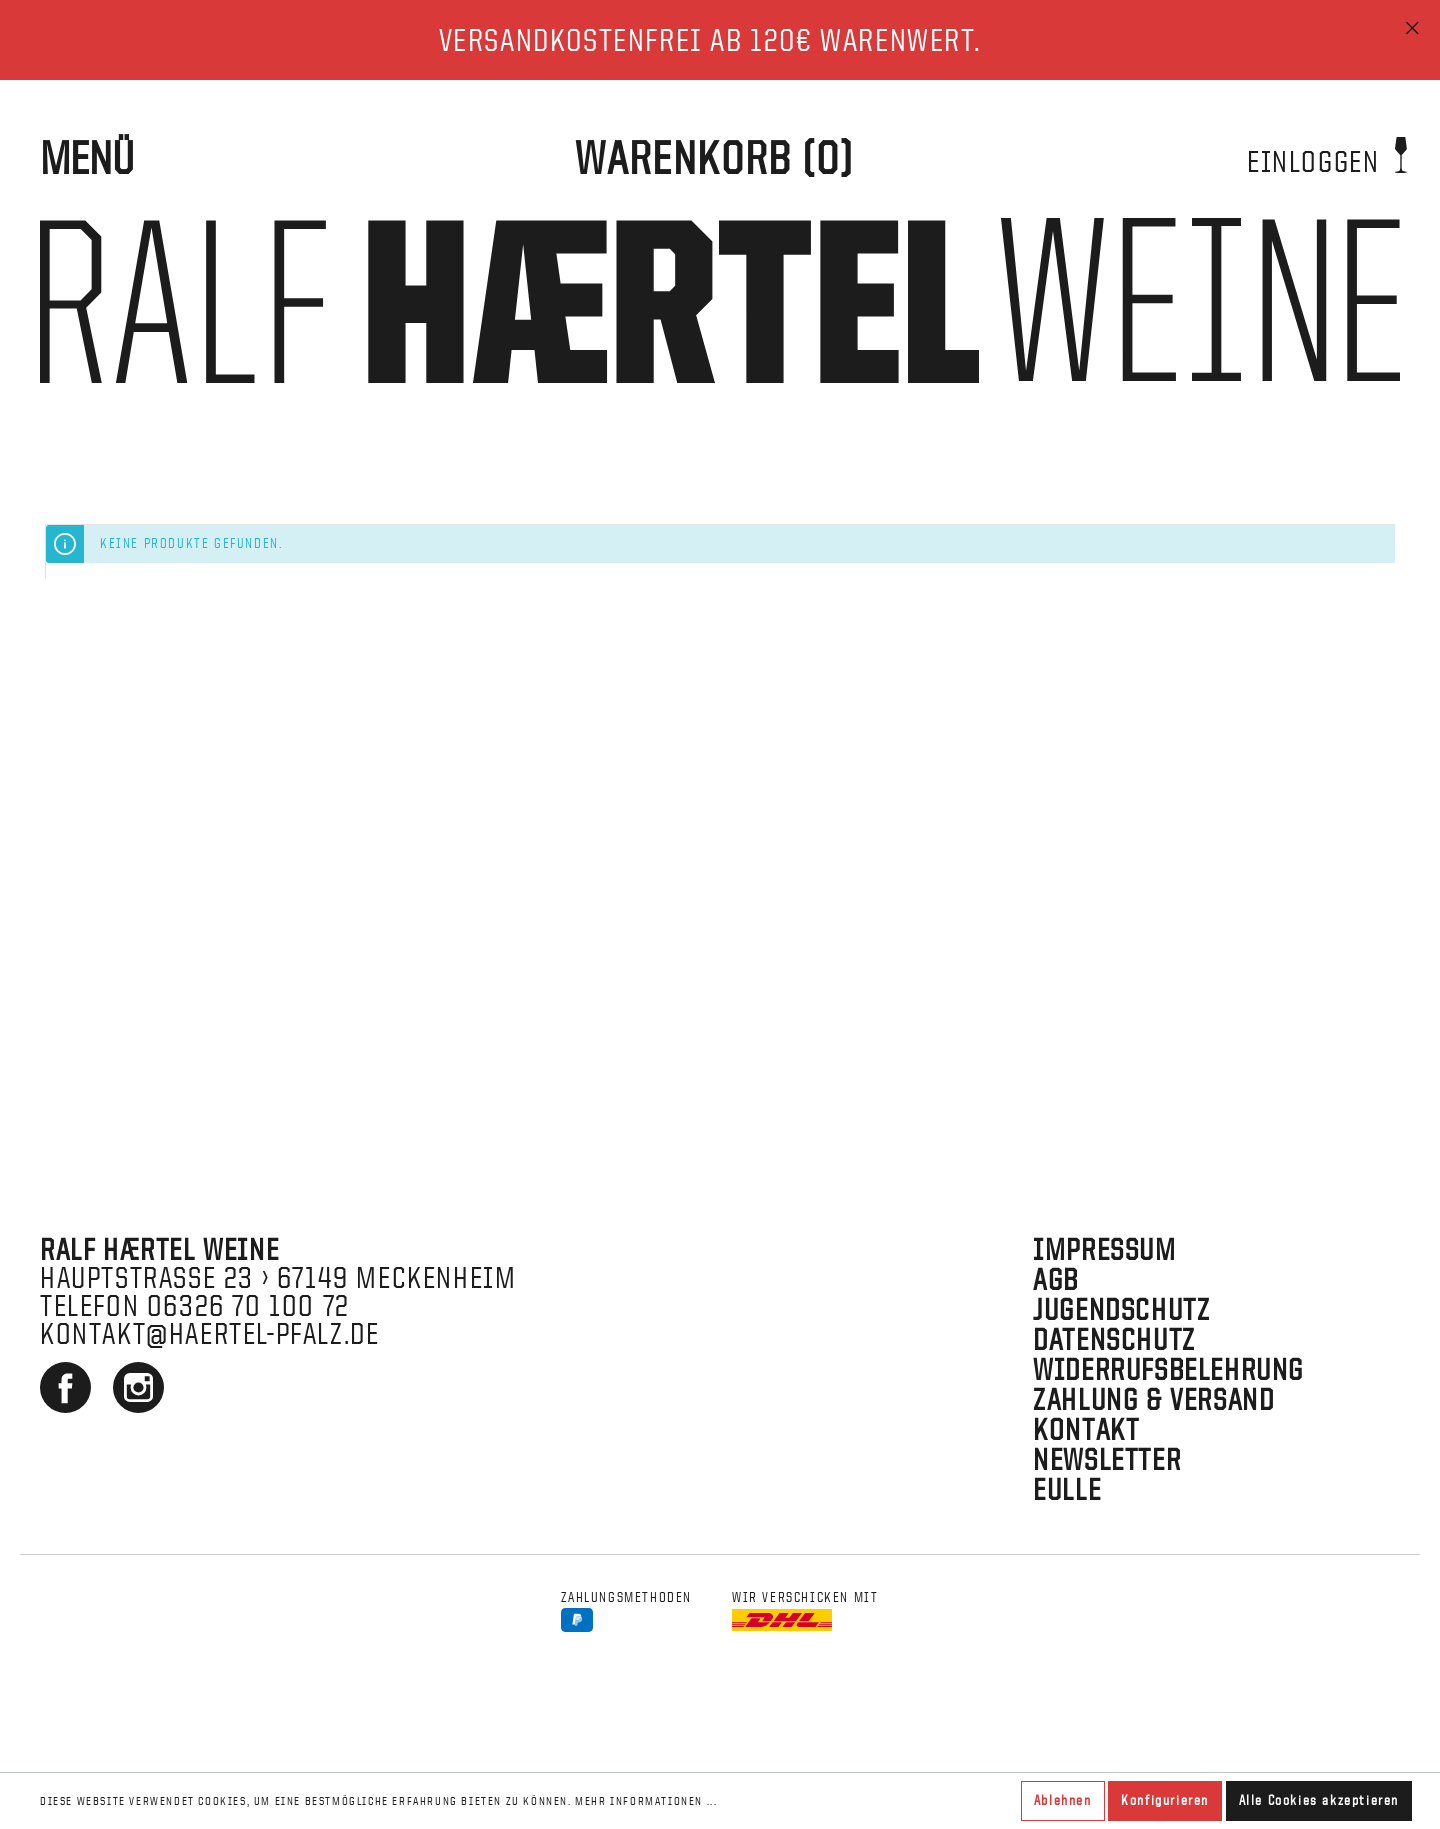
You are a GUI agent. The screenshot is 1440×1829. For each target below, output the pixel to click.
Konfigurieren (1165, 1800)
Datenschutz (1114, 1339)
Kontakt (1086, 1429)
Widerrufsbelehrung (1168, 1369)
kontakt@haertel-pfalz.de (209, 1333)
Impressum (1104, 1249)
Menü (87, 158)
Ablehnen (1063, 1800)
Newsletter (1107, 1459)
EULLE (1067, 1489)
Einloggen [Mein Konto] (1327, 155)
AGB (1056, 1279)
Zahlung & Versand (1153, 1399)
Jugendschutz (1121, 1309)
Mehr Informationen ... (646, 1801)
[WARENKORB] (714, 159)
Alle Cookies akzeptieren (1319, 1800)
